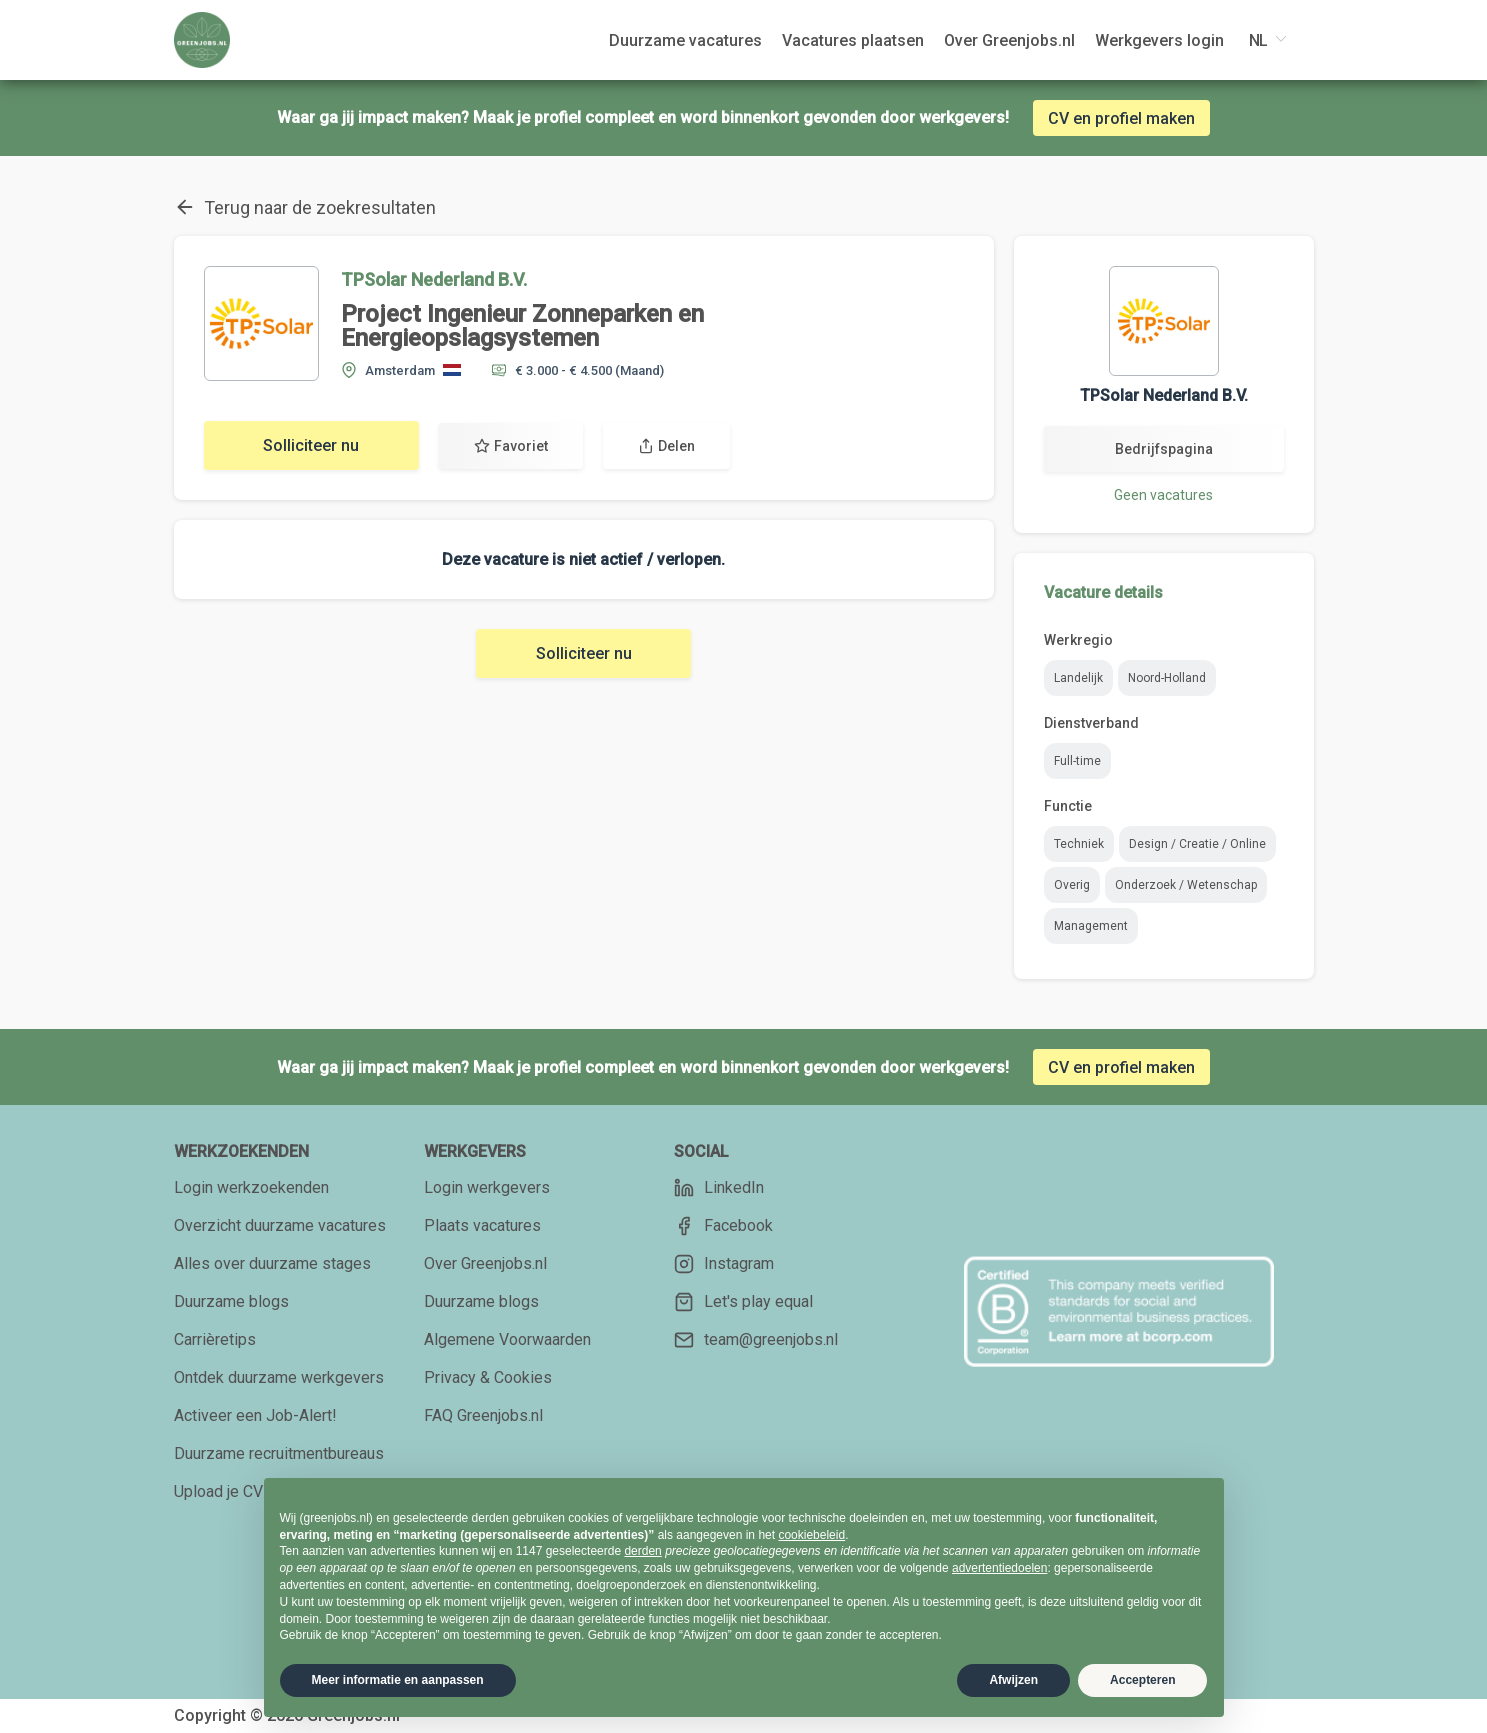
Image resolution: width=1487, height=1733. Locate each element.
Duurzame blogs (231, 1301)
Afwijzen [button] (1013, 1680)
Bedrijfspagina (1164, 449)
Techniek (1079, 844)
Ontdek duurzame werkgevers (279, 1377)
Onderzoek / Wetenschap (1186, 885)
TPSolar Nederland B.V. (434, 279)
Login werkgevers (487, 1187)
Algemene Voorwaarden (507, 1339)
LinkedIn (719, 1188)
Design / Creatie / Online (1197, 844)
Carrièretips (215, 1339)
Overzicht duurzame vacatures (280, 1225)
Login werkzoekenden (251, 1187)
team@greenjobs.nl (756, 1340)
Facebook (723, 1226)
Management (1091, 926)
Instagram (724, 1264)
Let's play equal (743, 1302)
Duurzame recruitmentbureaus (279, 1453)
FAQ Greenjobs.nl (483, 1415)
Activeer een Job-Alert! (255, 1415)
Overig (1072, 885)
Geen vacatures (1163, 495)
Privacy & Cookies (488, 1377)
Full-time (1077, 761)
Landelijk (1078, 678)
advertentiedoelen (999, 1568)
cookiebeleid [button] (811, 1535)
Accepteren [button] (1142, 1680)
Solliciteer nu (311, 445)
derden (642, 1551)
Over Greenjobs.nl (485, 1263)
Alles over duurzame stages (272, 1263)
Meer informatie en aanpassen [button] (398, 1680)
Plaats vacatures (482, 1225)
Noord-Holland (1167, 678)
